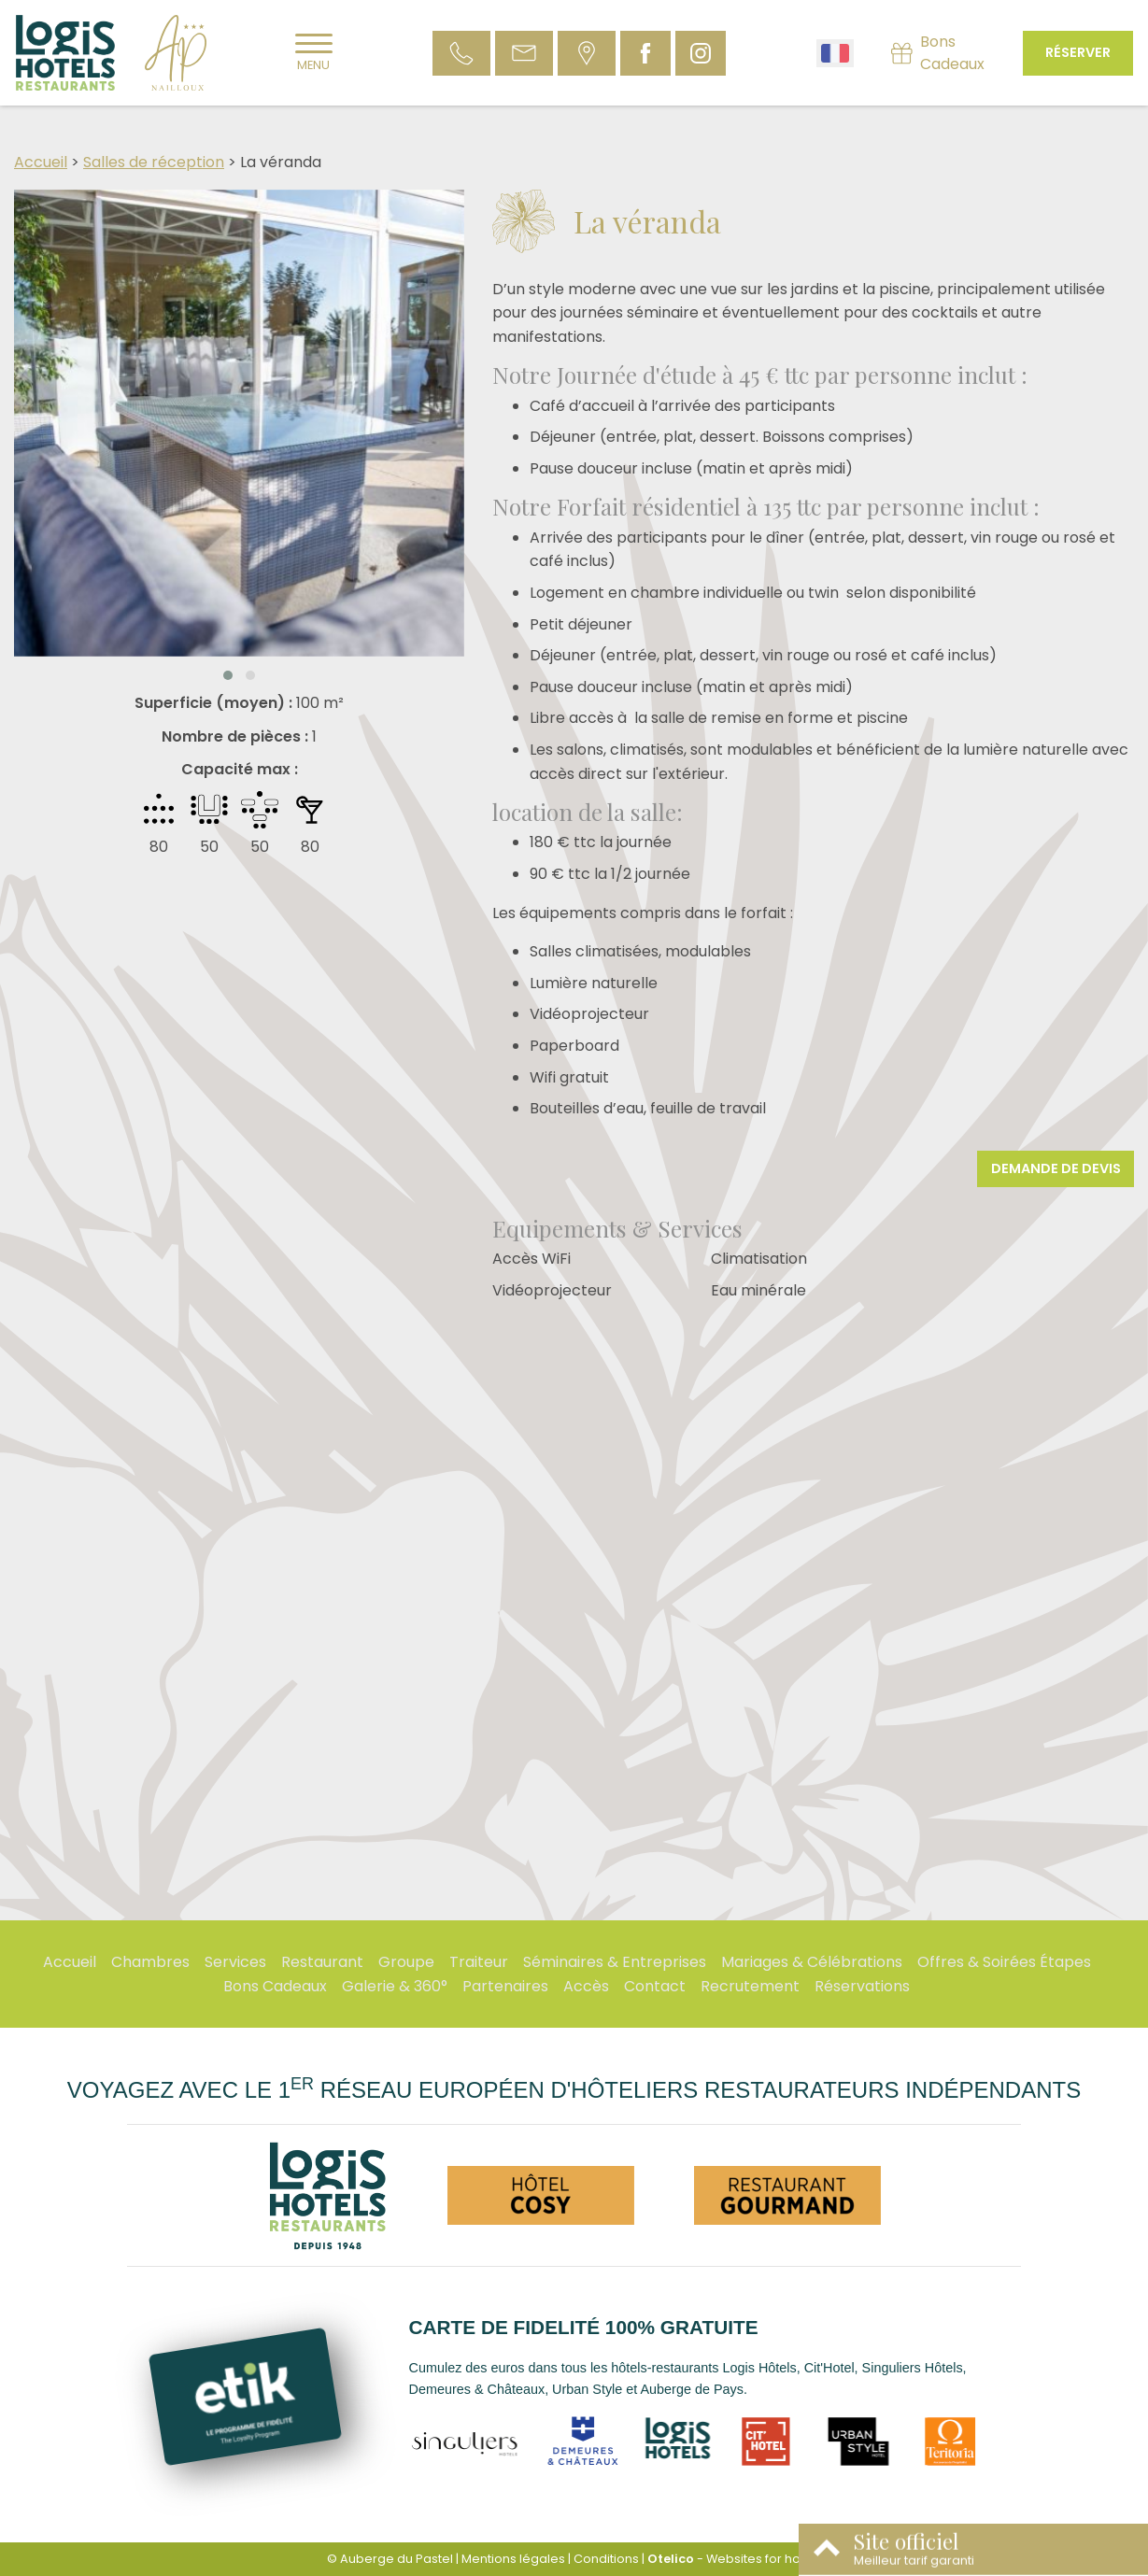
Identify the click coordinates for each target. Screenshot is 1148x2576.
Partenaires (505, 1986)
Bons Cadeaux (275, 1986)
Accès (586, 1986)
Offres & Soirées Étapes (1004, 1962)
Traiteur (478, 1962)
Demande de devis (1056, 1168)
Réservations (862, 1986)
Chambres (150, 1962)
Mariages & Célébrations (811, 1962)
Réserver (1078, 52)
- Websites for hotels (734, 2559)
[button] (228, 675)
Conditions (606, 2559)
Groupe (406, 1962)
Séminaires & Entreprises (614, 1962)
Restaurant (322, 1962)
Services (235, 1962)
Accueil (40, 162)
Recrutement (750, 1986)
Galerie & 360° (394, 1986)
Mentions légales (513, 2559)
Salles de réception (153, 162)
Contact (655, 1986)
